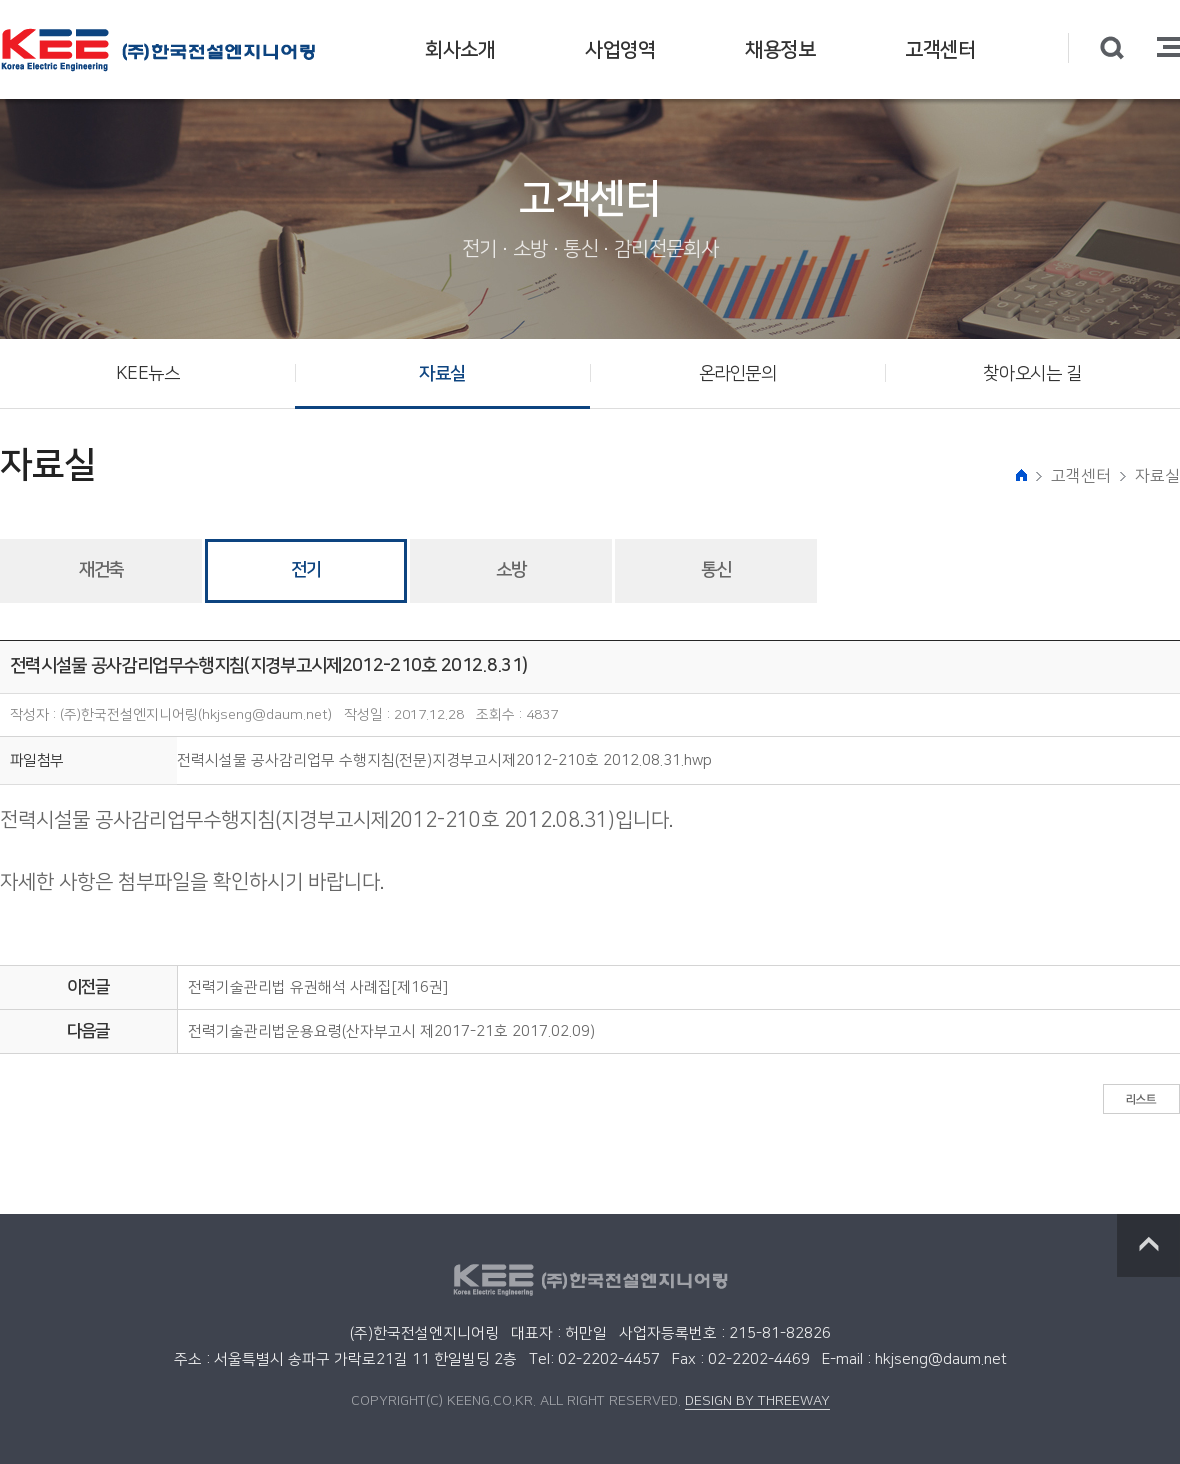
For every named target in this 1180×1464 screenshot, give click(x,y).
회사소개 (460, 50)
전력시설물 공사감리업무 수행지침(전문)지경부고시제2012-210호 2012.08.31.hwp (444, 760)
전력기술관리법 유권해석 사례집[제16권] (318, 987)
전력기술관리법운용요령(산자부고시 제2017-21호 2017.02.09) (391, 1031)
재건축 (101, 570)
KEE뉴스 (148, 374)
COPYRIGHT (388, 1401)
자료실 (442, 374)
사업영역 (620, 50)
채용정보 (780, 50)
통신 (715, 570)
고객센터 (940, 50)
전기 (305, 570)
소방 (510, 570)
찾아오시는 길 (1032, 374)
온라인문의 (738, 374)
